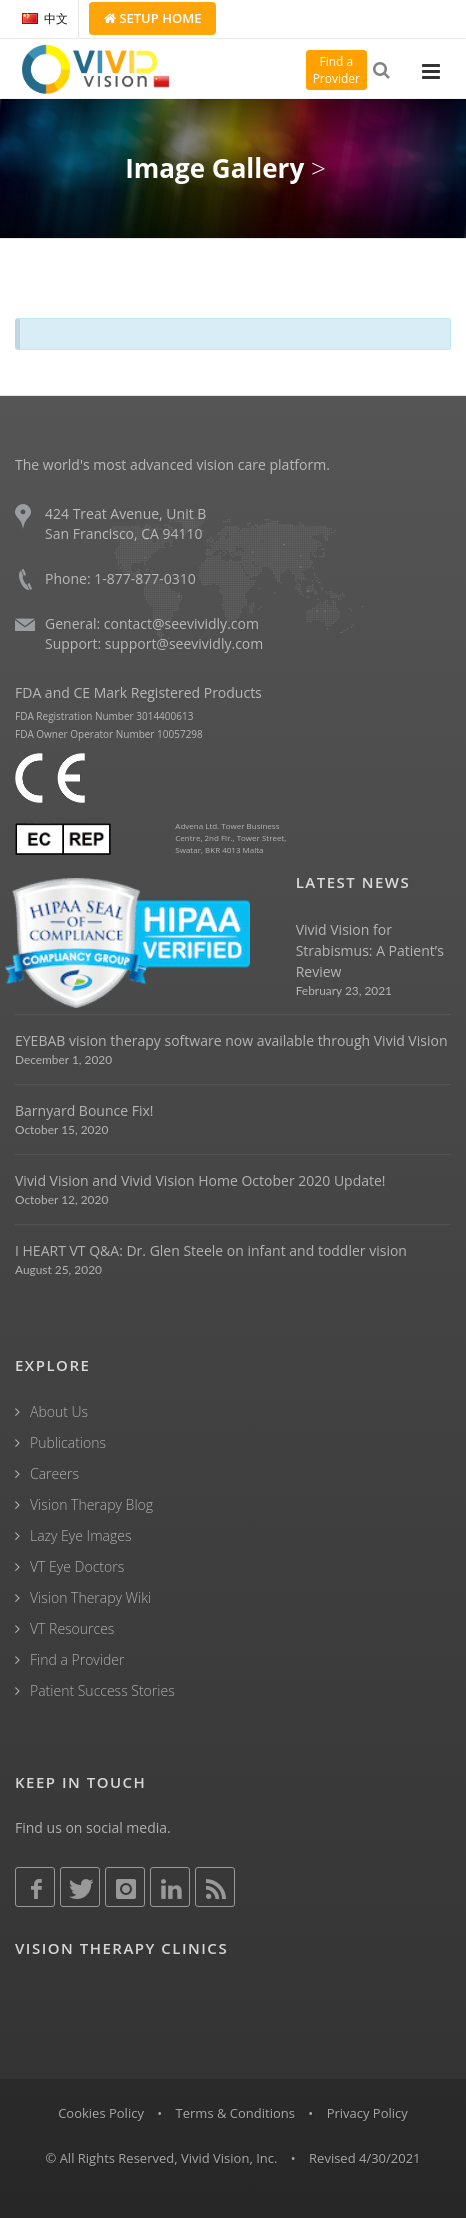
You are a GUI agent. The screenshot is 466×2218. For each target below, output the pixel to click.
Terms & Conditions (235, 2113)
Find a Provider (77, 1659)
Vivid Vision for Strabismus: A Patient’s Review (370, 950)
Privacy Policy (367, 2113)
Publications (68, 1442)
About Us (59, 1411)
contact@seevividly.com (181, 623)
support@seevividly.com (184, 643)
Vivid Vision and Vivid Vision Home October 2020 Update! (200, 1180)
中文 (45, 18)
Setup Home (152, 18)
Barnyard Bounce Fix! (84, 1110)
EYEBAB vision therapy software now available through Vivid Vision (231, 1040)
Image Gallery (214, 168)
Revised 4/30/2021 (365, 2158)
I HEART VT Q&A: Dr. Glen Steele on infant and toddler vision (211, 1250)
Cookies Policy (101, 2113)
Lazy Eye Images (80, 1535)
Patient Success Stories (102, 1690)
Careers (54, 1473)
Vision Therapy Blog (91, 1504)
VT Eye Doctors (77, 1566)
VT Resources (72, 1628)
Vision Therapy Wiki (90, 1597)
